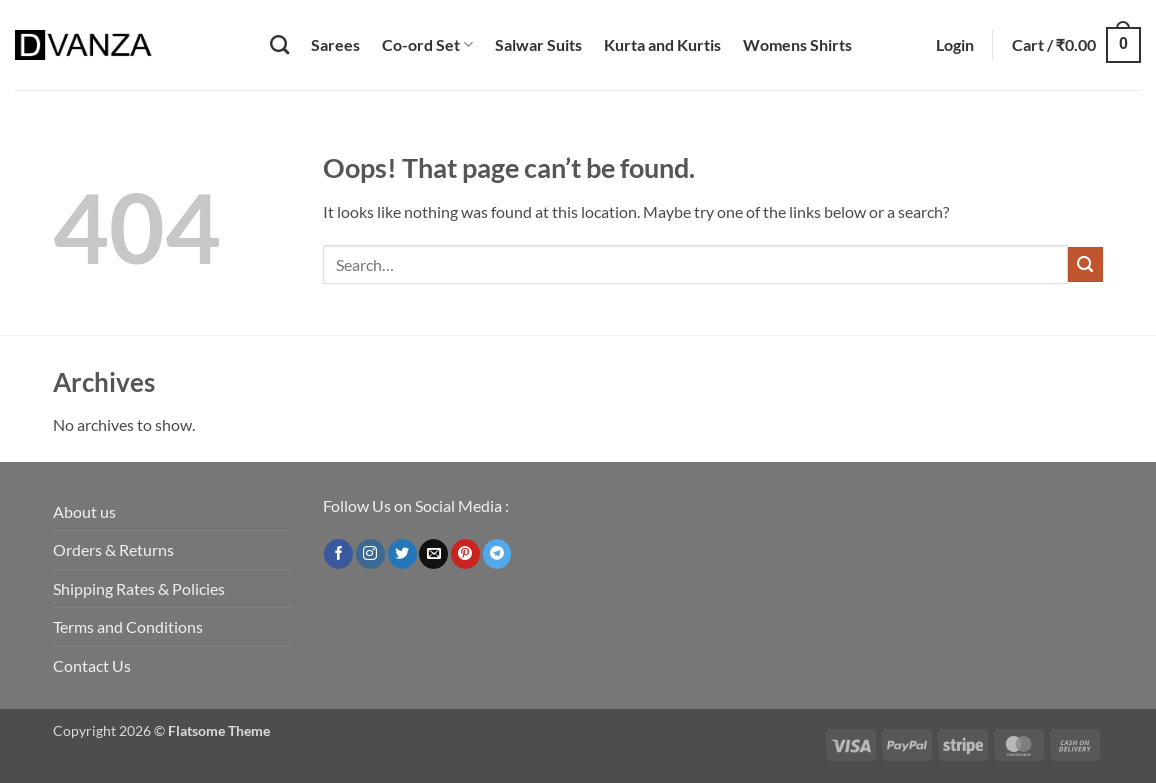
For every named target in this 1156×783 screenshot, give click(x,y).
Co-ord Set (427, 44)
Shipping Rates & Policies (139, 588)
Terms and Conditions (128, 626)
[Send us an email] (433, 554)
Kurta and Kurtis (662, 44)
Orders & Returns (113, 549)
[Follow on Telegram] (497, 554)
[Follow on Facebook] (338, 554)
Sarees (335, 44)
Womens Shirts (797, 44)
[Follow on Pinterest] (465, 554)
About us (84, 511)
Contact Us (92, 665)
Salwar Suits (538, 44)
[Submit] (1085, 264)
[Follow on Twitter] (402, 554)
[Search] (279, 44)
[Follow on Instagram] (370, 554)
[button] (955, 45)
